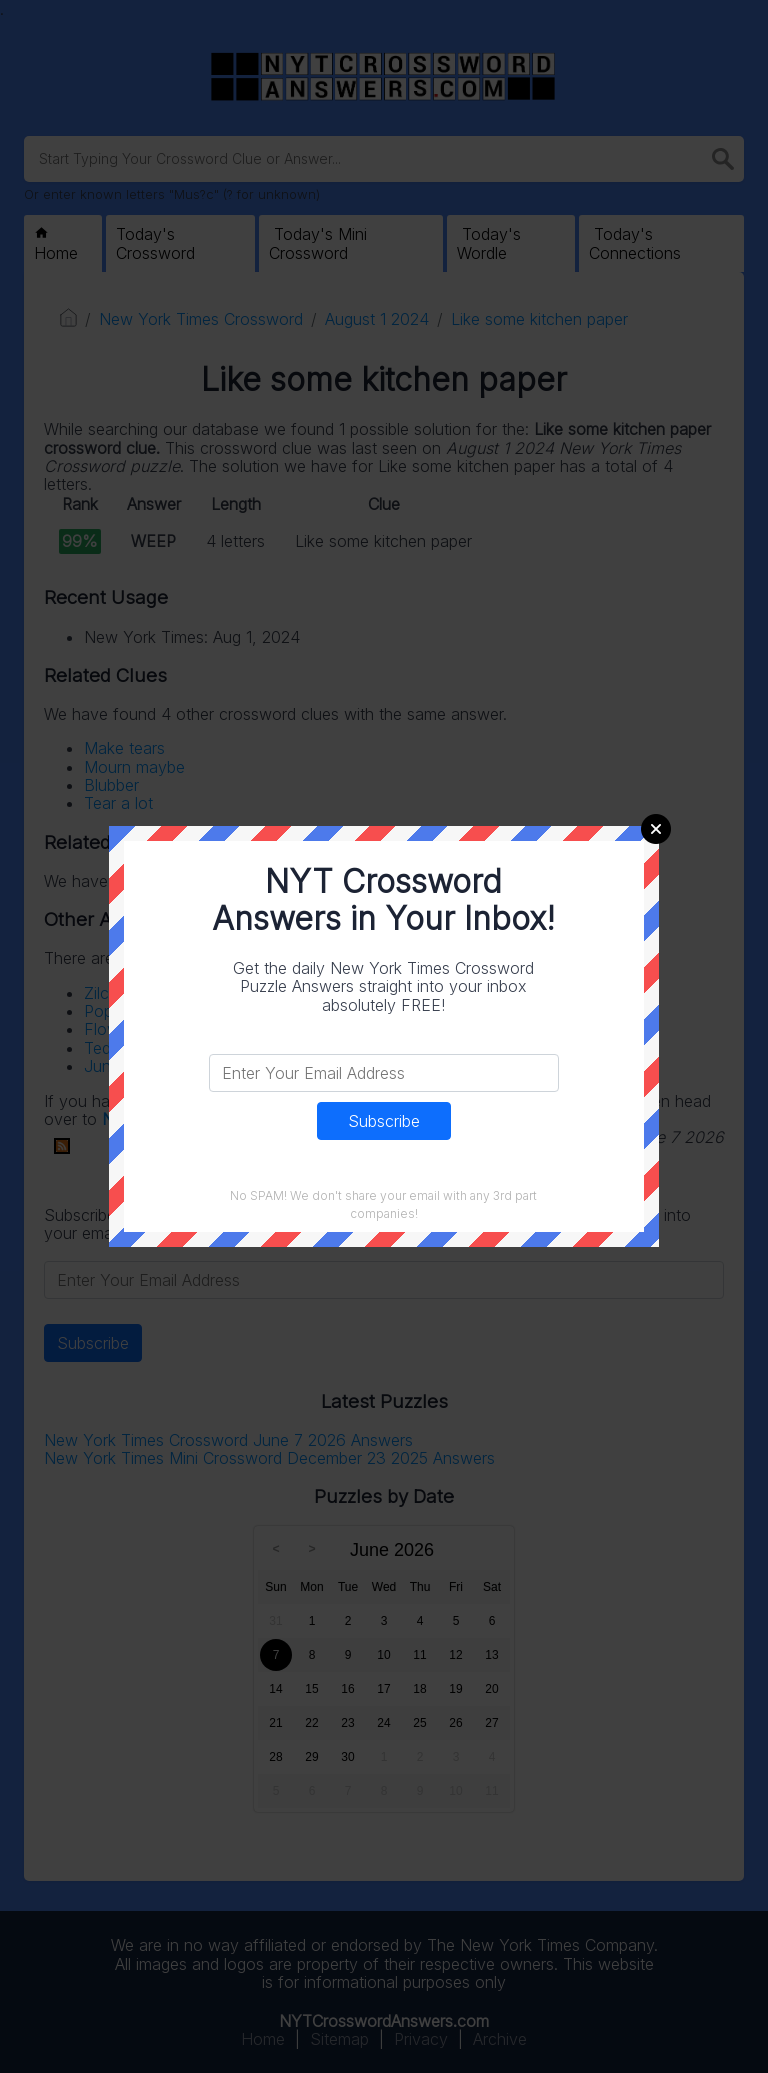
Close (656, 829)
